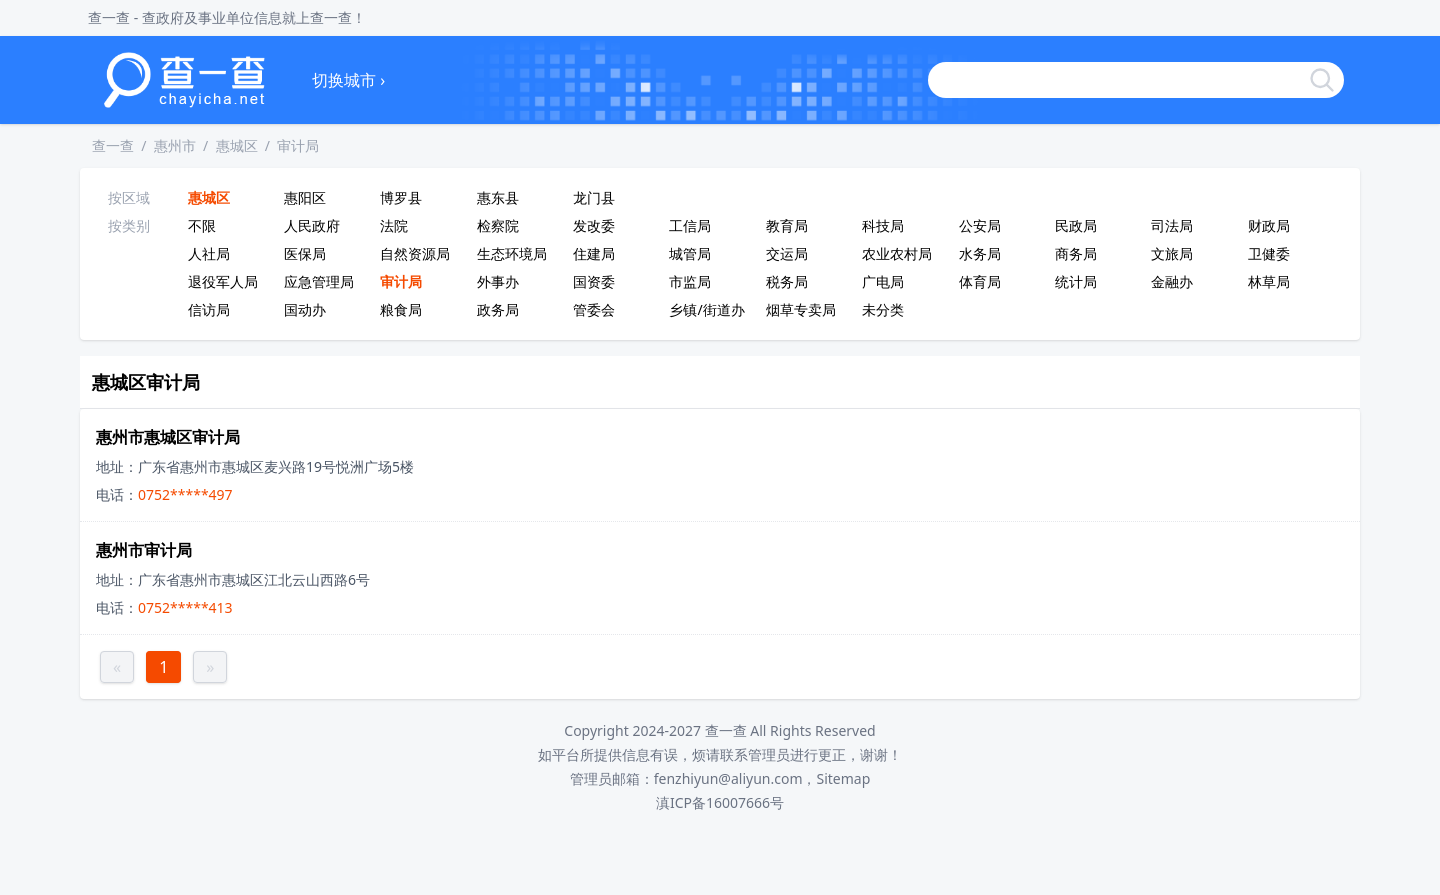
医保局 (305, 253)
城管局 (690, 253)
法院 (394, 225)
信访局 (209, 309)
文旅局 (1172, 253)
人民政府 (312, 225)
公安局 (980, 225)
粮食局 (401, 309)
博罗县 (401, 197)
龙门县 (594, 197)
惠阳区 (305, 197)
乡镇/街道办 (706, 309)
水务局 (980, 253)
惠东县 (498, 197)
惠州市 (175, 145)
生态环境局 (512, 253)
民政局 (1076, 225)
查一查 (113, 145)
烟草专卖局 (801, 309)
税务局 (787, 281)
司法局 (1172, 225)
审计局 (298, 145)
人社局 (209, 253)
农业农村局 (897, 253)
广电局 (883, 281)
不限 (202, 225)
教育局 (787, 225)
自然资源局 (415, 253)
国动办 (305, 309)
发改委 (594, 225)
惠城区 (237, 145)
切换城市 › (348, 80)
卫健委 (1269, 253)
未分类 (883, 309)
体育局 (980, 281)
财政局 (1269, 225)
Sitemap (843, 778)
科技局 (883, 225)
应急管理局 (319, 281)
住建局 (594, 253)
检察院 (498, 225)
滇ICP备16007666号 (720, 802)
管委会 (594, 309)
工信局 (690, 225)
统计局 (1076, 281)
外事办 (498, 281)
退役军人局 (223, 281)
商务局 (1076, 253)
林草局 (1269, 281)
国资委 (594, 281)
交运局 (787, 253)
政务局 (498, 309)
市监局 (690, 281)
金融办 (1172, 281)
